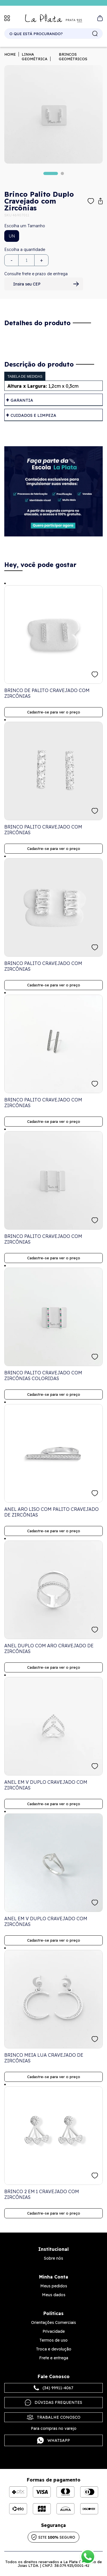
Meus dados (53, 2294)
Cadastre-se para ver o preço (53, 712)
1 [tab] (50, 173)
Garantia (22, 400)
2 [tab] (62, 173)
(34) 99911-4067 (53, 2387)
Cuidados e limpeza (33, 415)
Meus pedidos (53, 2286)
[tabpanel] (53, 114)
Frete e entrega (53, 2357)
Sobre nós (53, 2258)
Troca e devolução (53, 2349)
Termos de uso (53, 2340)
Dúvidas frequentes (53, 2402)
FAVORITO (95, 674)
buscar (95, 34)
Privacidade (54, 2331)
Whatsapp (53, 2440)
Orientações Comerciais (53, 2322)
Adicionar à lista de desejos (91, 201)
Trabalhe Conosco (53, 2417)
